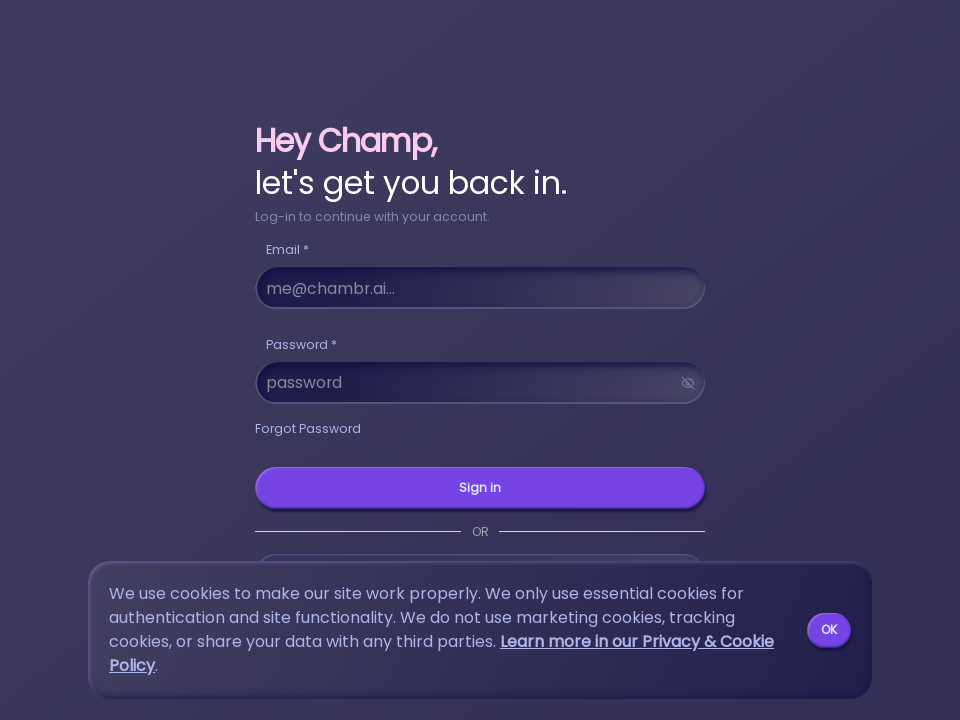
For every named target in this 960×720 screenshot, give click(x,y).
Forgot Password (308, 428)
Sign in (480, 487)
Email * (287, 249)
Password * (301, 344)
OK (829, 629)
